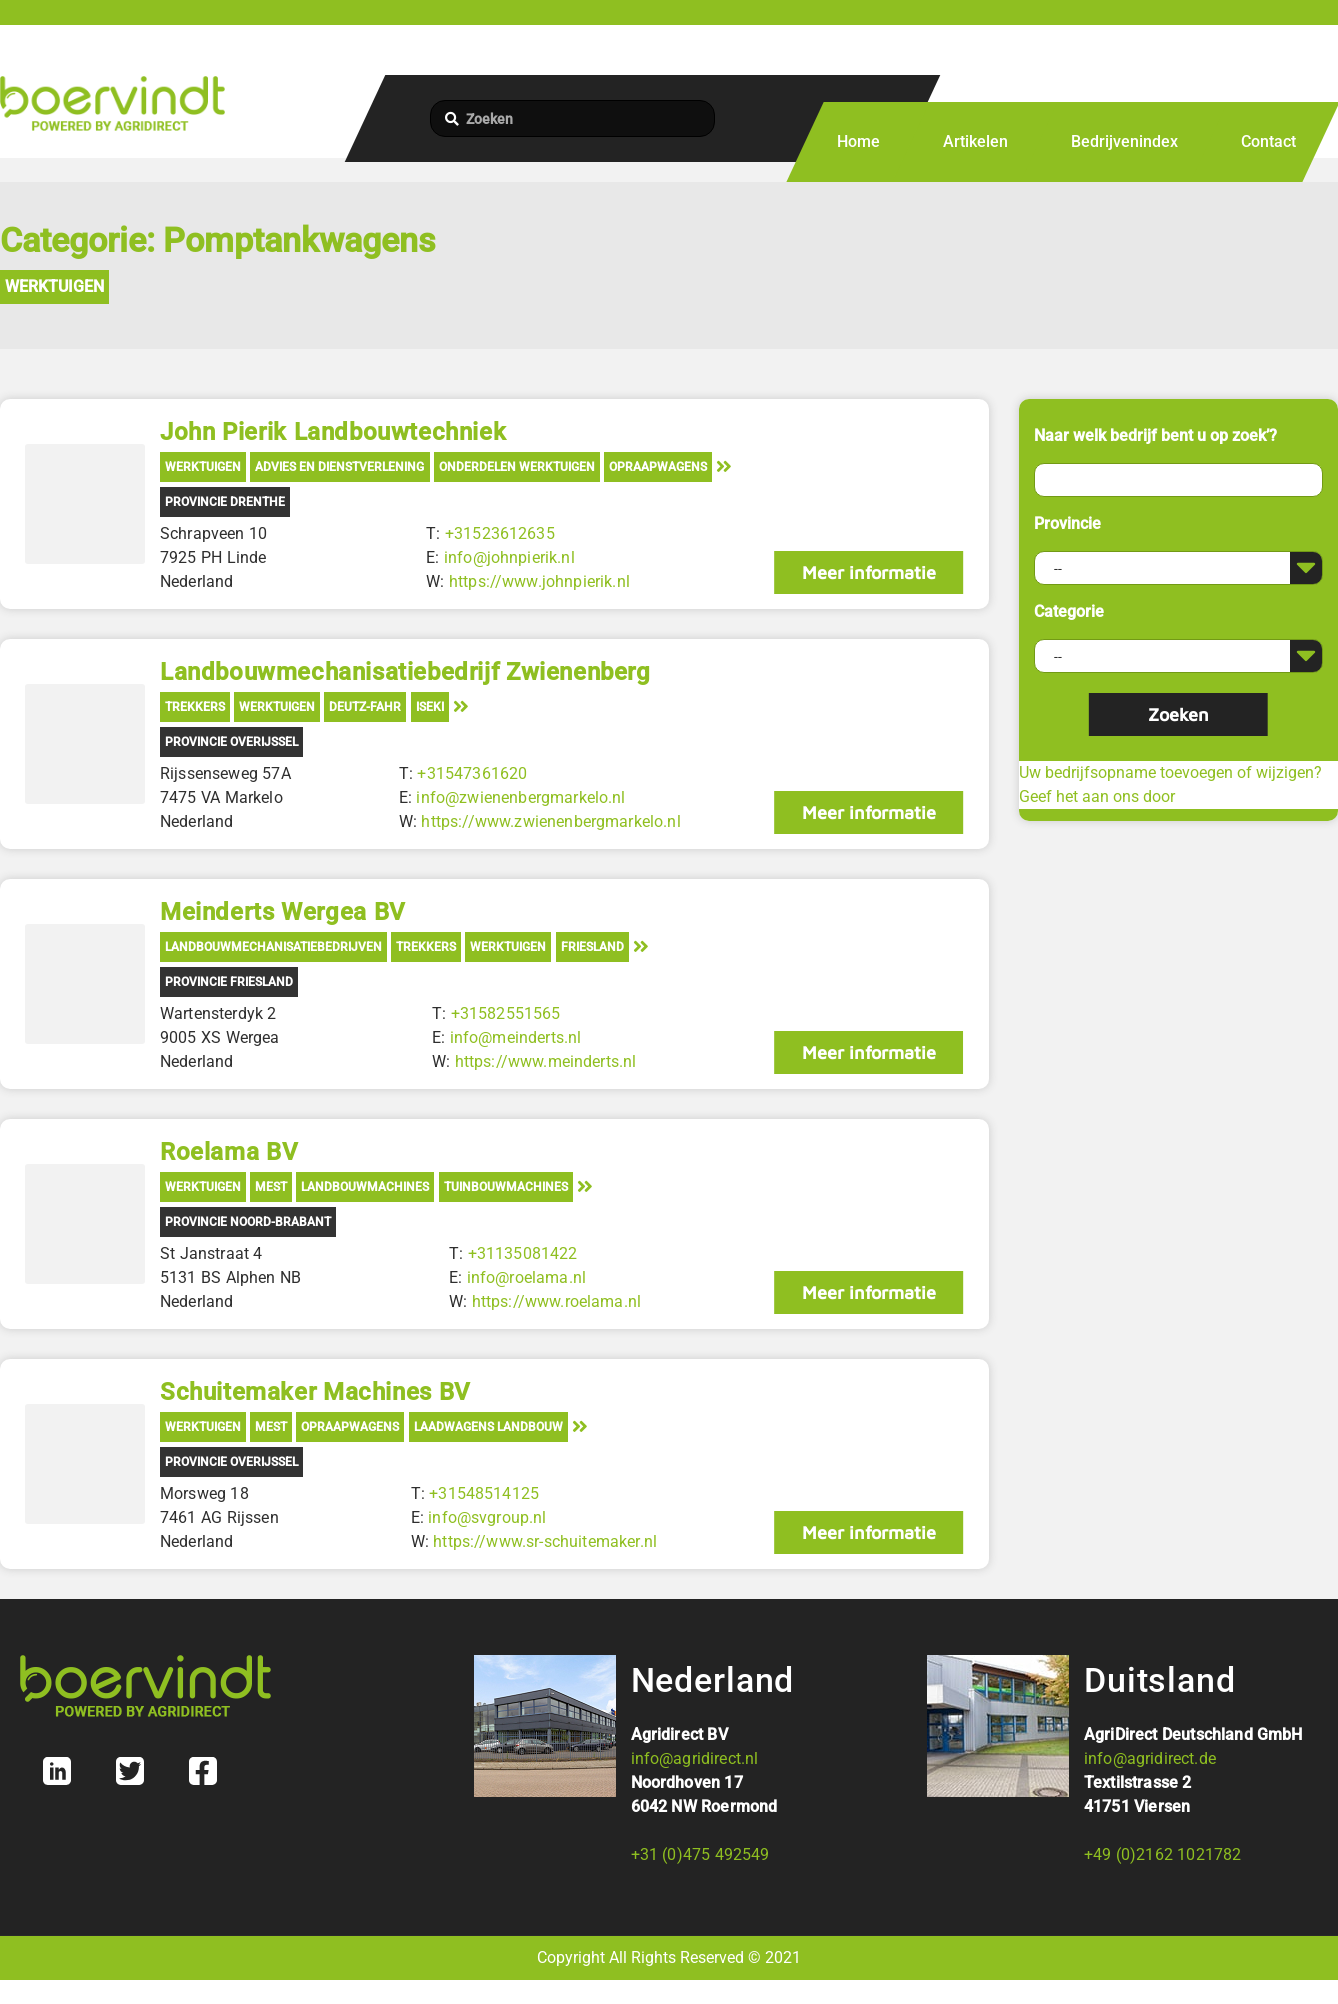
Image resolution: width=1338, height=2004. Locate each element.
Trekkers (195, 707)
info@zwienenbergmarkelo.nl (520, 797)
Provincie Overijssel (231, 742)
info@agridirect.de (1150, 1758)
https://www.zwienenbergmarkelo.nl (550, 821)
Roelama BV (229, 1152)
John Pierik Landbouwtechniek (333, 432)
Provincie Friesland (229, 982)
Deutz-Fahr (365, 707)
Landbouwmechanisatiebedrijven (273, 947)
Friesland (592, 947)
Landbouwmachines (365, 1187)
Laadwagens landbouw (488, 1427)
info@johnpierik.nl (509, 557)
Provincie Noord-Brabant (248, 1222)
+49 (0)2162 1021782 (1162, 1854)
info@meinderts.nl (515, 1037)
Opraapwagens (658, 467)
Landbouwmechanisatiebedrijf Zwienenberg (405, 672)
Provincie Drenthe (225, 502)
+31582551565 (505, 1013)
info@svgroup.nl (487, 1517)
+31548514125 (484, 1493)
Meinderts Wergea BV (283, 912)
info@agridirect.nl (695, 1758)
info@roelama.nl (525, 1277)
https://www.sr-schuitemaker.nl (545, 1541)
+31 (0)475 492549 (700, 1854)
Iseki (430, 707)
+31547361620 (472, 773)
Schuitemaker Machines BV (315, 1392)
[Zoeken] (572, 118)
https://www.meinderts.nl (545, 1061)
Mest (271, 1187)
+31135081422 (522, 1253)
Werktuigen (54, 286)
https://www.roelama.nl (556, 1301)
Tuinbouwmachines (506, 1187)
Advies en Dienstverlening (339, 467)
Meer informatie (868, 572)
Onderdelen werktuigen (517, 467)
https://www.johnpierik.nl (539, 581)
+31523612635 (500, 533)
